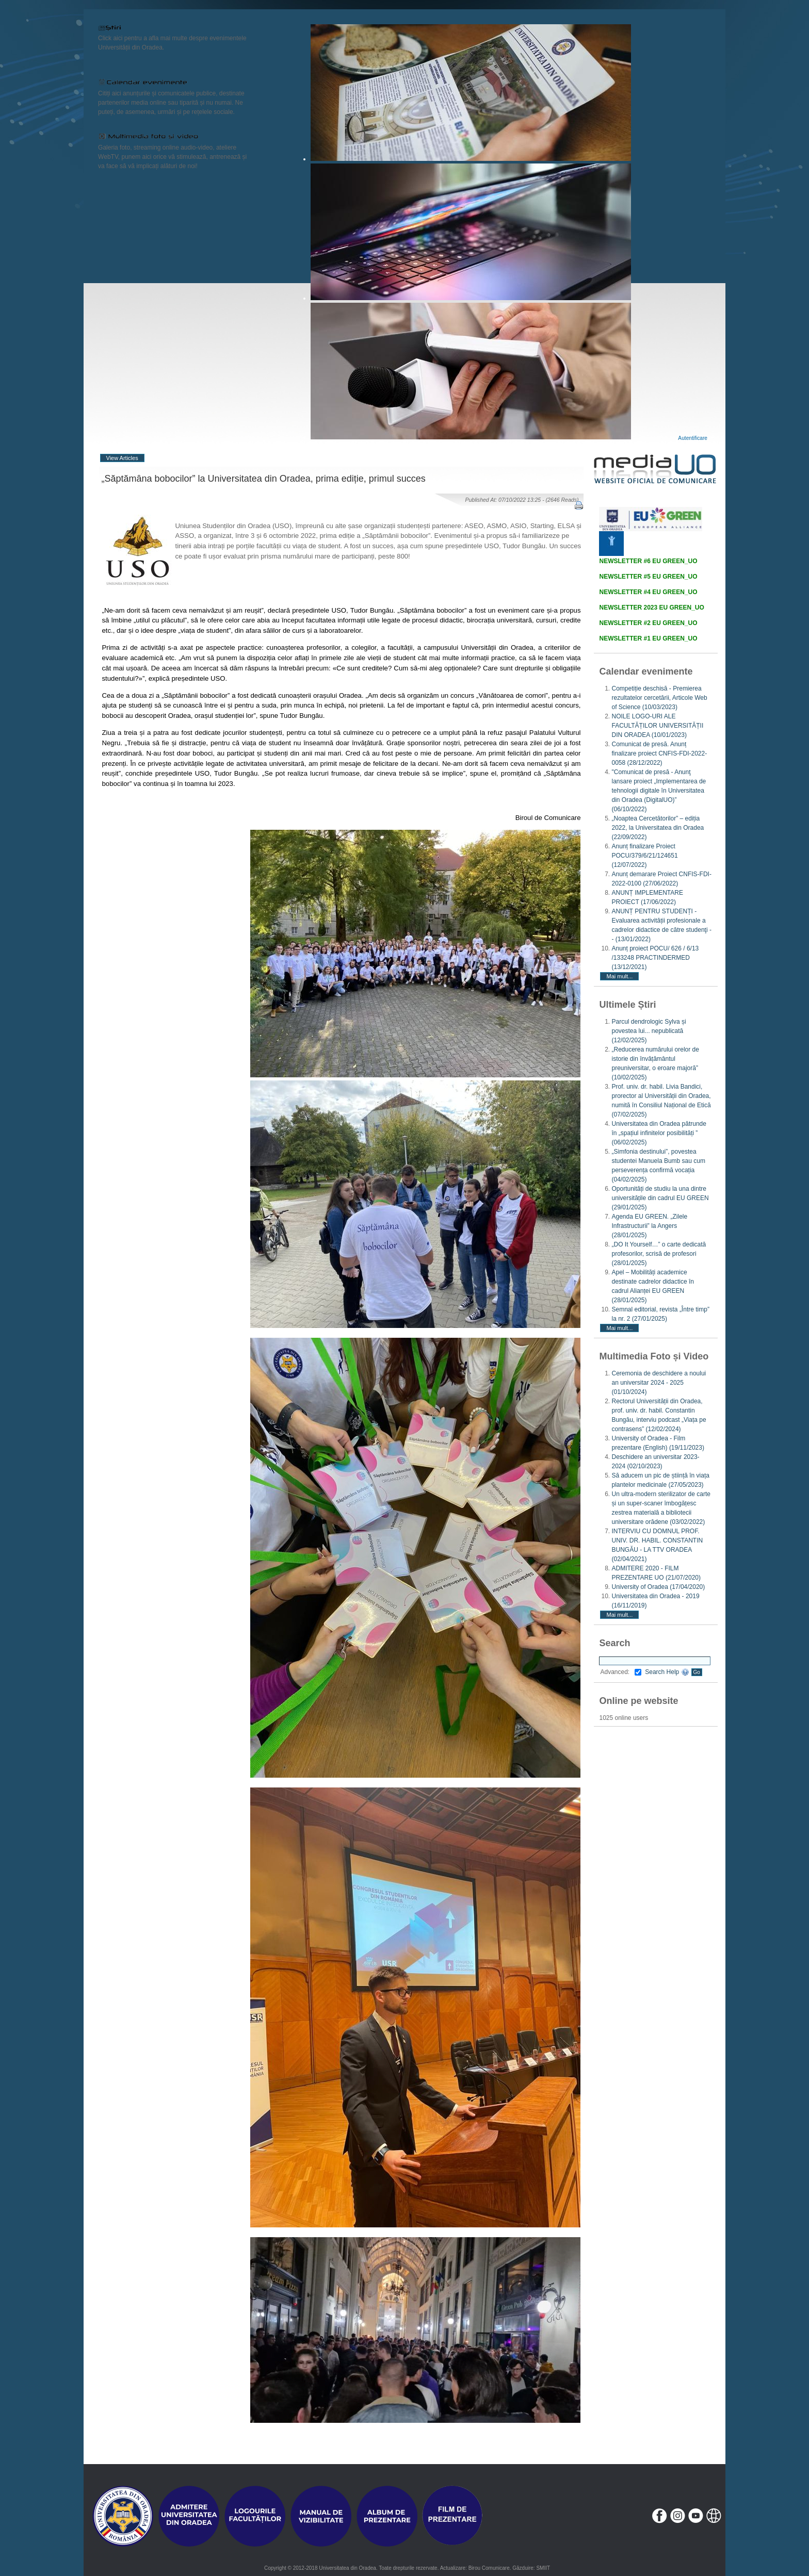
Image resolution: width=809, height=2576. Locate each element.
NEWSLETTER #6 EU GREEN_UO (648, 561)
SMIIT (543, 2568)
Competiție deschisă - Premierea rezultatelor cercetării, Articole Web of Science (659, 698)
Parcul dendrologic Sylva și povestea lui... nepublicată (648, 1031)
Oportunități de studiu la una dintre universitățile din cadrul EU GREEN (659, 1198)
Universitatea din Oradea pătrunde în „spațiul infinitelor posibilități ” (658, 1133)
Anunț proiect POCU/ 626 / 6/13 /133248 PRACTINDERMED (655, 958)
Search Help (667, 1672)
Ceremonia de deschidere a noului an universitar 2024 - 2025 (658, 1383)
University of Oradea (658, 1586)
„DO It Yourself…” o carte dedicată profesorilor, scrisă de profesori (658, 1254)
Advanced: (620, 1672)
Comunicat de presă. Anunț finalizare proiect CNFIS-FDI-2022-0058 (659, 753)
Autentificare (692, 438)
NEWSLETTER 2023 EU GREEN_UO (651, 607)
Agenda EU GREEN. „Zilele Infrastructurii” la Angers (649, 1226)
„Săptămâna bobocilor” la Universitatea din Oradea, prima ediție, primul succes (264, 478)
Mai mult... (619, 976)
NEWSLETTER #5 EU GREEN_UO (648, 576)
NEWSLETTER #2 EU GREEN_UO (648, 623)
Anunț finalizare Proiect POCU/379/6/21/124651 (644, 855)
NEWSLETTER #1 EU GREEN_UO (648, 638)
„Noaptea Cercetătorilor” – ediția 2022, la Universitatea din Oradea (657, 828)
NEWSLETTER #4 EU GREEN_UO (648, 592)
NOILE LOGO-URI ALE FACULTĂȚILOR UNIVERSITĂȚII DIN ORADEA (657, 726)
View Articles (122, 458)
